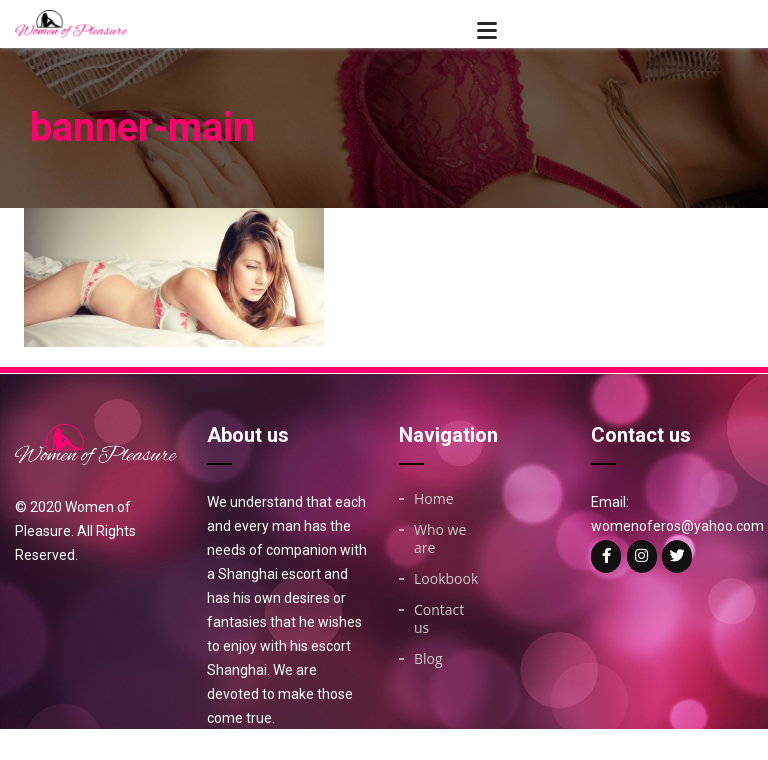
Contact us (439, 619)
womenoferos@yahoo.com (677, 526)
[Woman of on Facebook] (606, 556)
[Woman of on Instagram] (642, 556)
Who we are (440, 539)
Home (434, 499)
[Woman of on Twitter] (677, 556)
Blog (428, 659)
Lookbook (446, 579)
